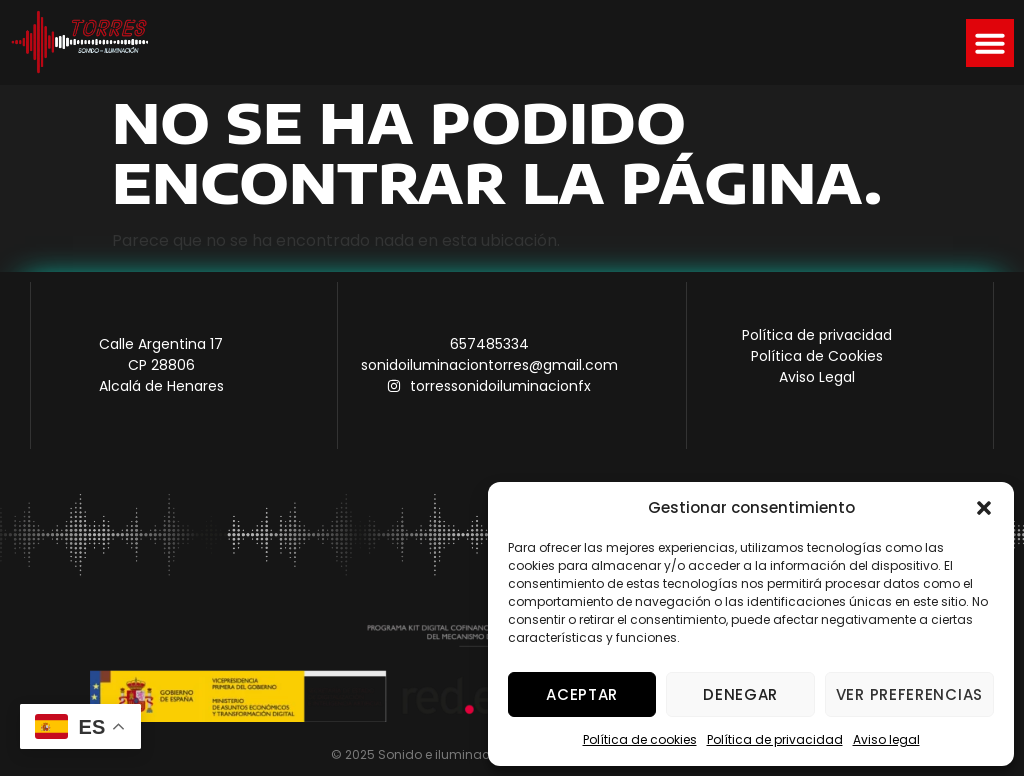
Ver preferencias (909, 694)
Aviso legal (886, 739)
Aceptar (582, 694)
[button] (984, 508)
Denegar (740, 694)
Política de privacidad (775, 739)
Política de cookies (640, 739)
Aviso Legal (817, 377)
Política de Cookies (817, 356)
